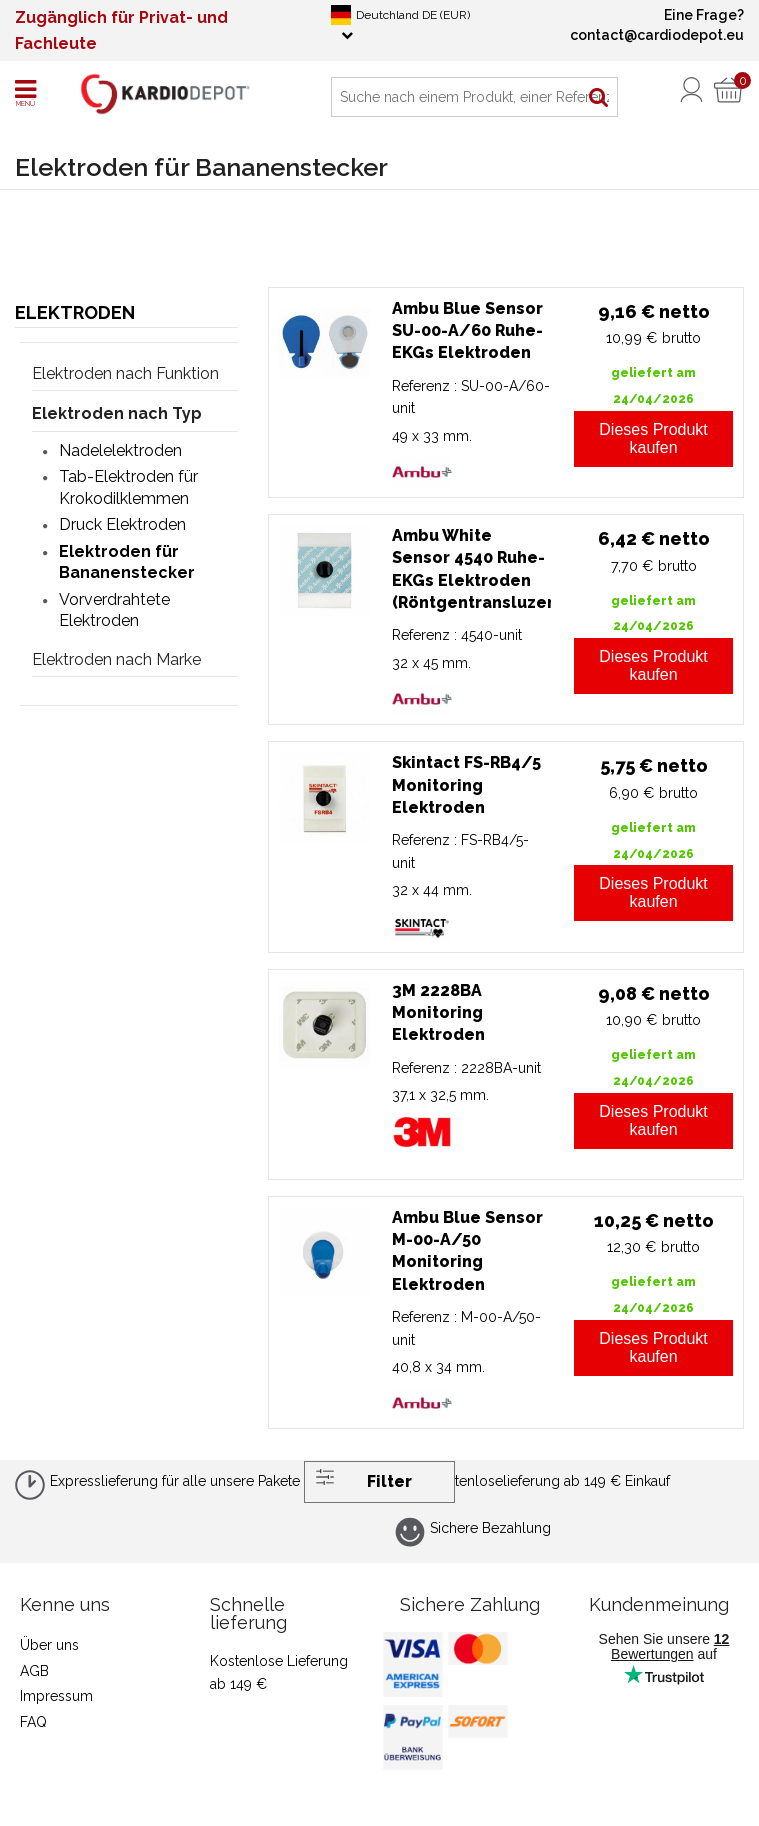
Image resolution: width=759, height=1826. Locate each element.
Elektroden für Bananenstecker (127, 562)
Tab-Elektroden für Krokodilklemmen (128, 487)
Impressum (56, 1696)
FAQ (33, 1722)
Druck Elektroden (122, 524)
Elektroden (75, 312)
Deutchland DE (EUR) (400, 23)
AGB (34, 1671)
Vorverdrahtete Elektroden (114, 610)
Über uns (49, 1645)
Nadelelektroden (120, 450)
